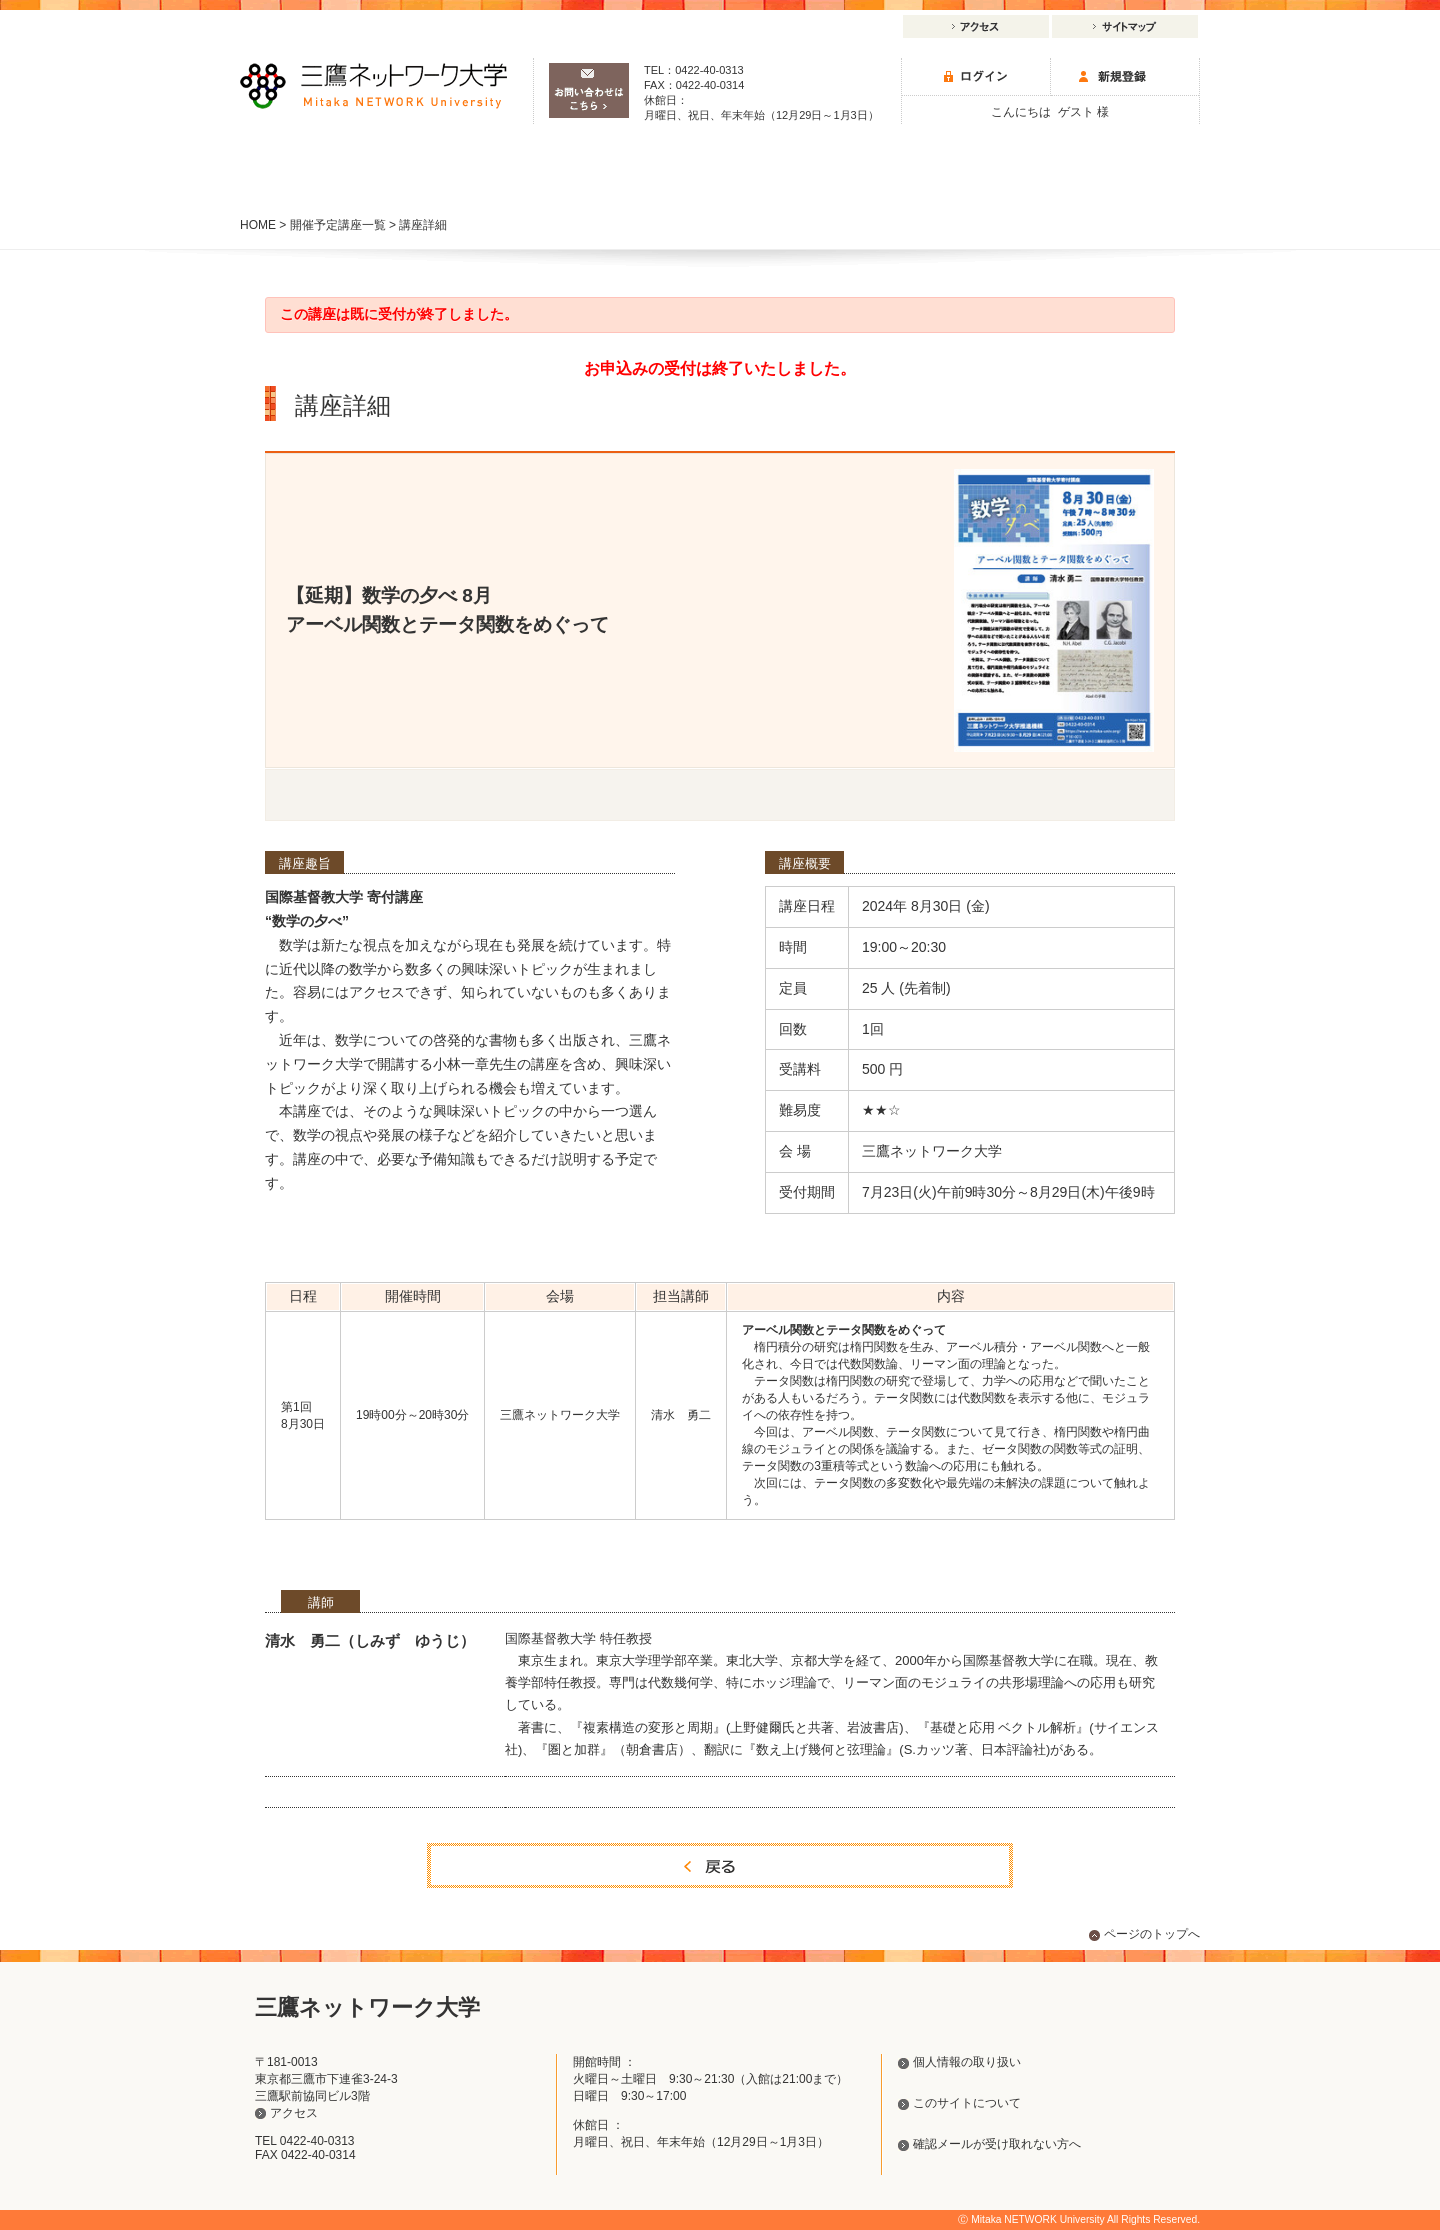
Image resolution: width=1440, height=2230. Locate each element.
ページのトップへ (1152, 1934)
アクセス (976, 26)
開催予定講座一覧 (338, 225)
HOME (258, 225)
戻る (720, 1865)
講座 (336, 175)
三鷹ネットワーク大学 (373, 86)
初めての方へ (1104, 175)
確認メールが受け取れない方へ (997, 2144)
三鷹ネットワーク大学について (912, 167)
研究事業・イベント (720, 167)
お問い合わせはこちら (589, 90)
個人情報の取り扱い (967, 2062)
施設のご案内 (528, 167)
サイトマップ (1125, 26)
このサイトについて (967, 2103)
